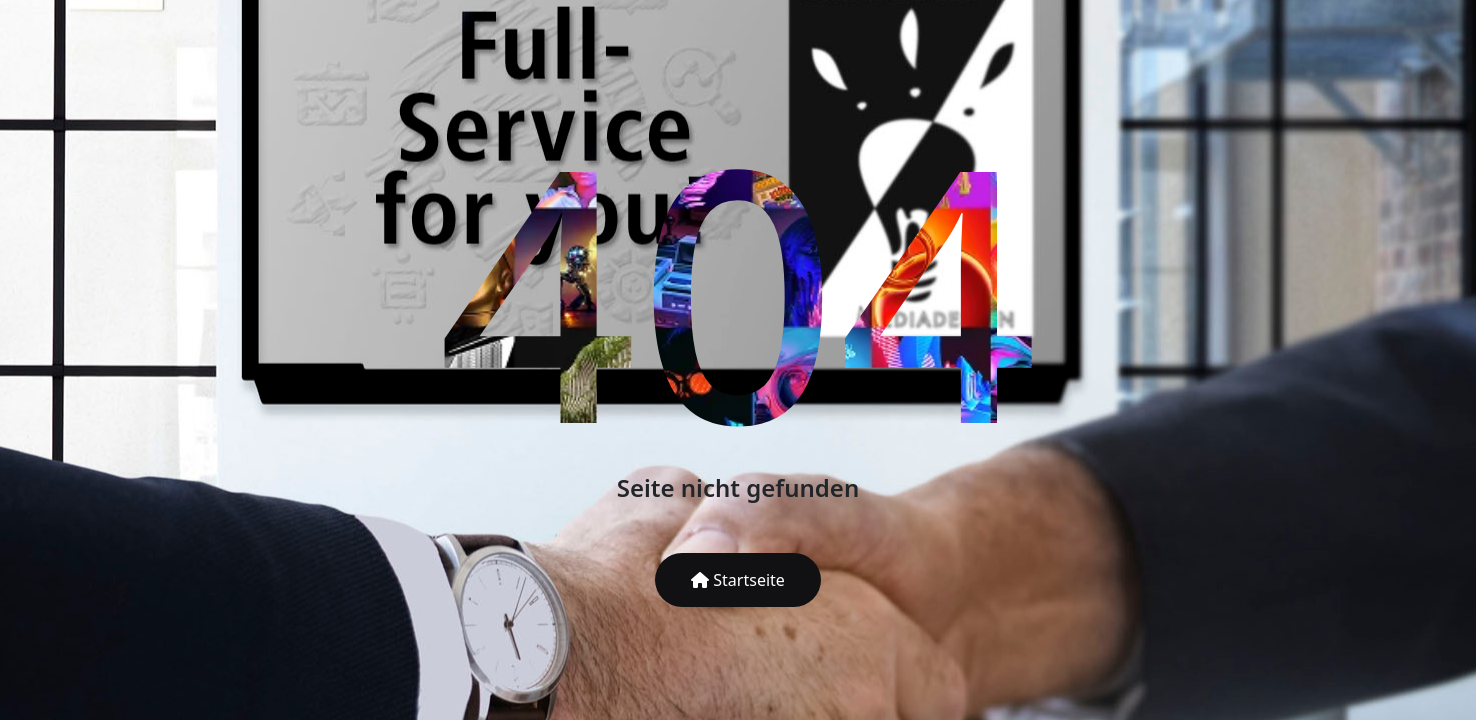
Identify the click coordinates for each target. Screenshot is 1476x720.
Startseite (738, 580)
